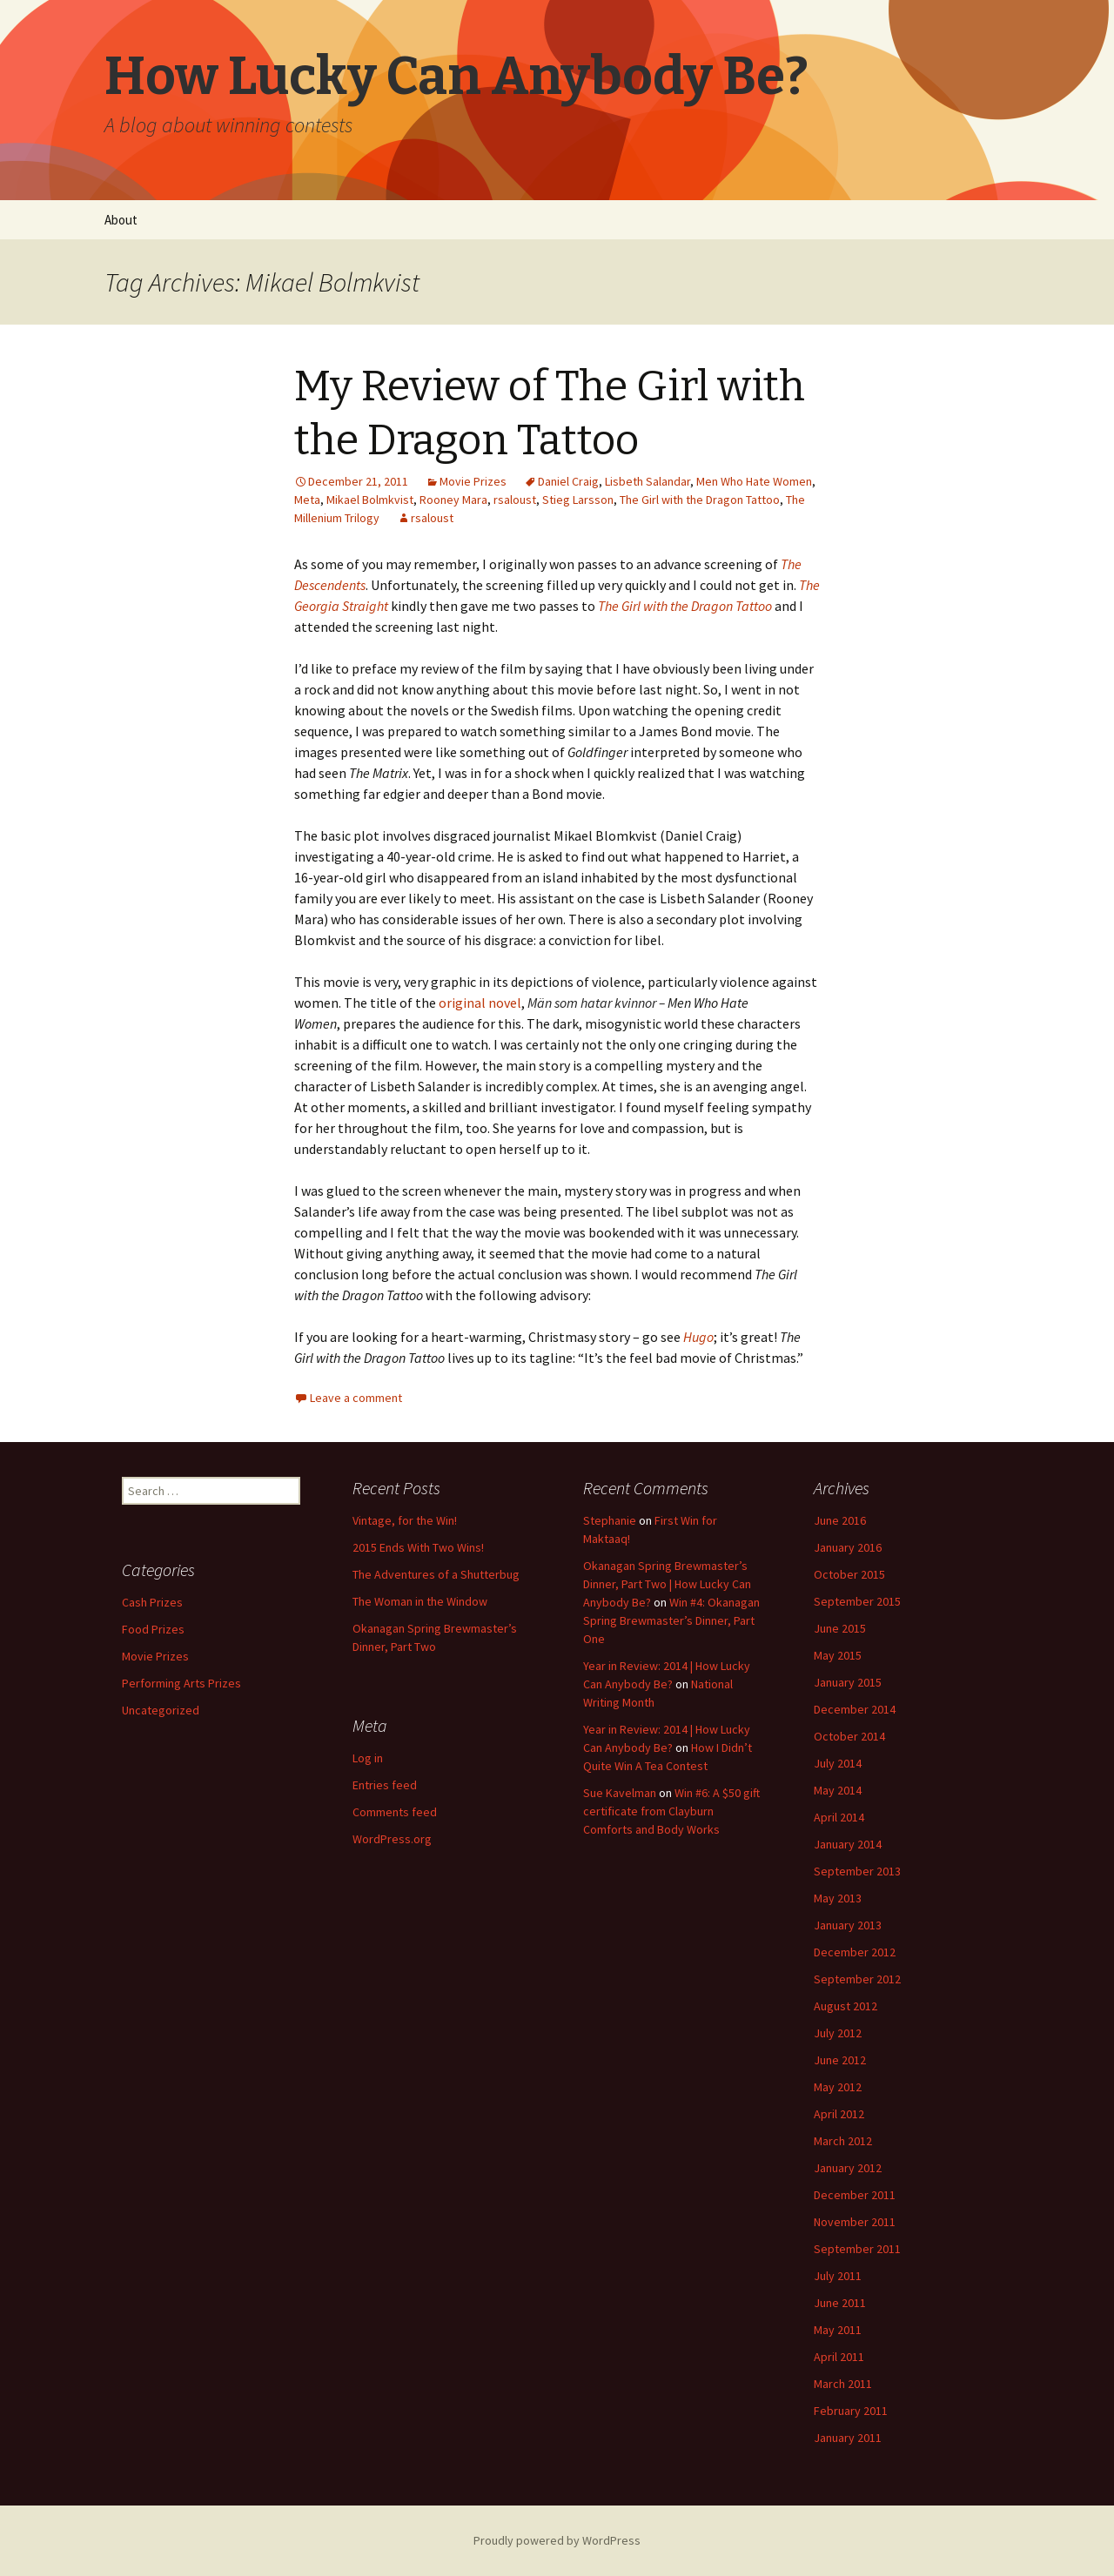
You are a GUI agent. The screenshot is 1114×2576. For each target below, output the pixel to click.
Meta (307, 499)
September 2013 (857, 1871)
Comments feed (394, 1812)
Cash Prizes (152, 1602)
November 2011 (855, 2222)
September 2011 (857, 2249)
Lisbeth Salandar (647, 481)
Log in (367, 1758)
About (121, 219)
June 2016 (840, 1520)
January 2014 (848, 1844)
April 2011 (839, 2357)
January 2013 (848, 1925)
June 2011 (840, 2303)
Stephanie (609, 1520)
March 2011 (843, 2384)
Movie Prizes (473, 481)
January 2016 (848, 1547)
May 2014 (838, 1790)
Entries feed (384, 1785)
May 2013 (838, 1898)
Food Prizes (153, 1629)
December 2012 (855, 1952)
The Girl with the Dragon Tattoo (700, 499)
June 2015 (840, 1628)
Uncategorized (160, 1710)
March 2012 (843, 2141)
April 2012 (839, 2114)
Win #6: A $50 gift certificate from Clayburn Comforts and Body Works (671, 1811)
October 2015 (849, 1574)
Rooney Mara (453, 499)
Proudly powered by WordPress (557, 2540)
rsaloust (514, 499)
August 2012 (845, 2006)
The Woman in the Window (419, 1601)
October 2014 (849, 1736)
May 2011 (838, 2330)
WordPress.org (392, 1839)
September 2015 (857, 1601)
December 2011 (855, 2195)
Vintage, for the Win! (404, 1520)
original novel (480, 1002)
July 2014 (838, 1763)
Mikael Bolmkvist (369, 499)
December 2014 (855, 1709)
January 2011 (848, 2437)
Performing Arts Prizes (181, 1683)
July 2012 (838, 2033)
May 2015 (838, 1655)
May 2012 (838, 2087)
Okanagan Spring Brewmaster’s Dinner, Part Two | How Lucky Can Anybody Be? (667, 1584)
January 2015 (848, 1682)
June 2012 (840, 2060)
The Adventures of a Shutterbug (436, 1574)
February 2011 (851, 2410)
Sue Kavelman (619, 1793)
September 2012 (857, 1979)
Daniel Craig (568, 481)
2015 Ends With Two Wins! (418, 1547)
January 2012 (848, 2168)
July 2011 (838, 2276)
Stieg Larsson (578, 499)
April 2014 (839, 1817)
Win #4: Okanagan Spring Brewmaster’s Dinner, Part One (671, 1620)
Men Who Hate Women (754, 481)
